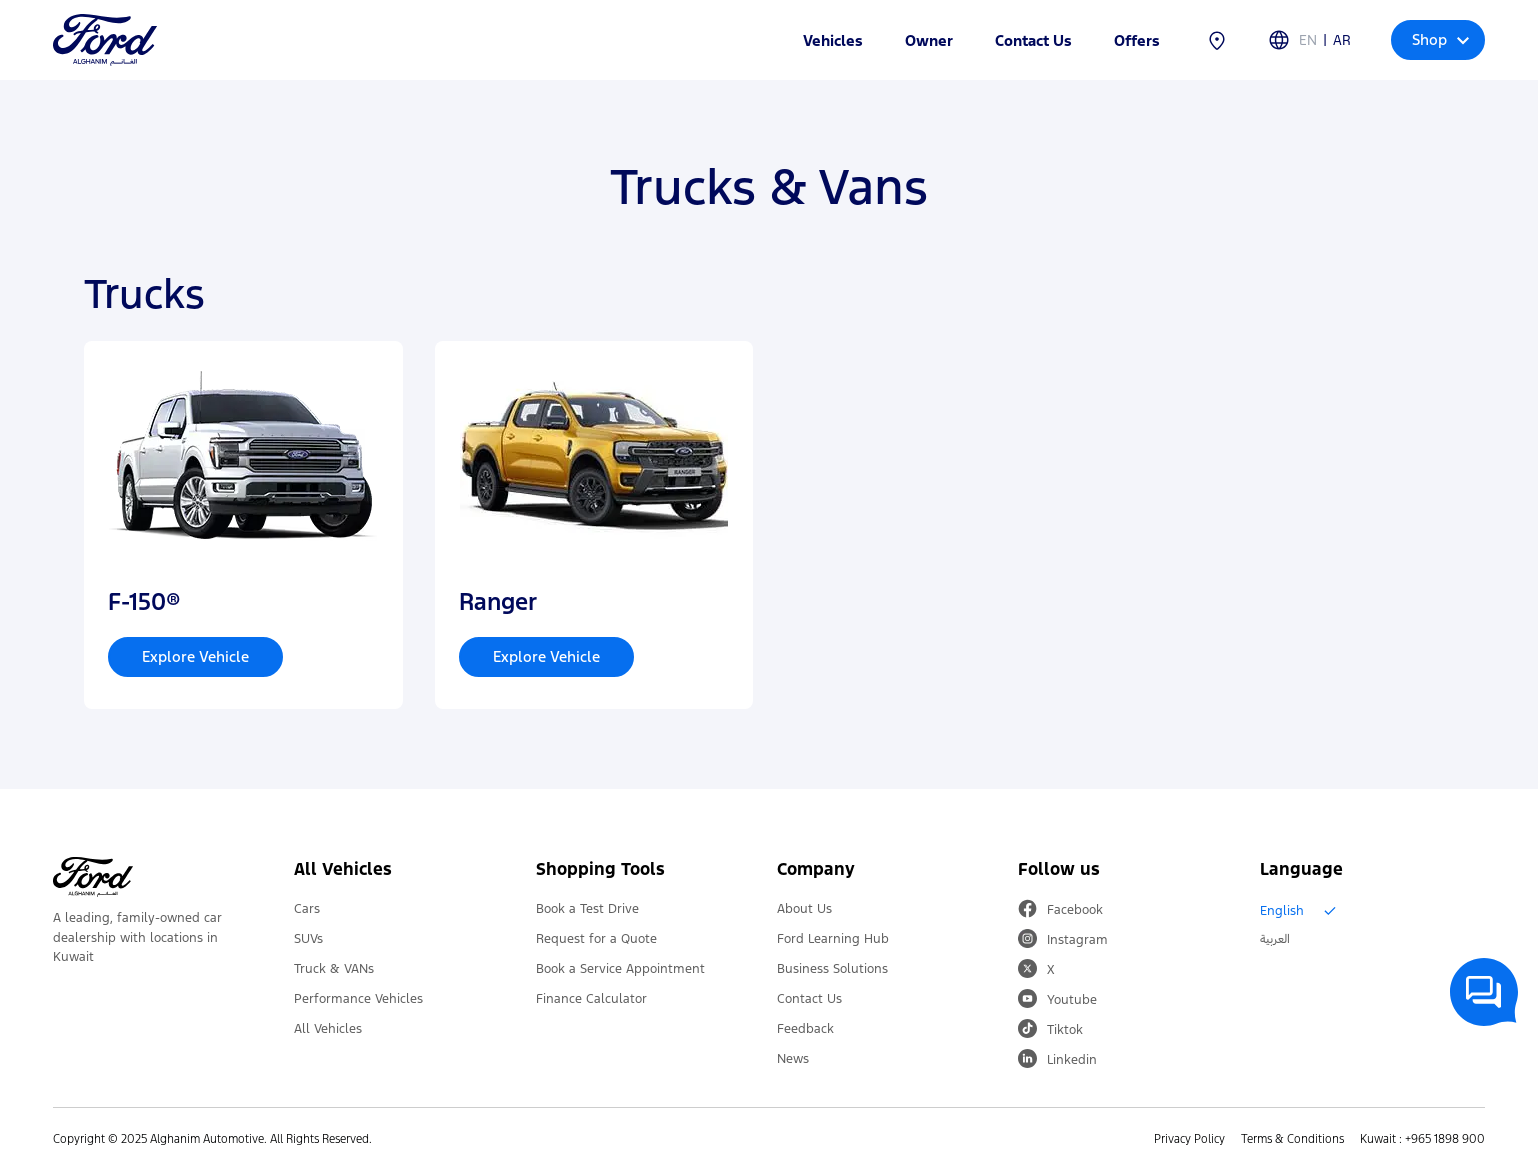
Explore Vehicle (195, 656)
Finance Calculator (591, 999)
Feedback (805, 1029)
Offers (1137, 40)
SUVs (308, 939)
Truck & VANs (334, 969)
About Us (804, 909)
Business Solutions (832, 969)
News (793, 1059)
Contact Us (1033, 40)
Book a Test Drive (587, 909)
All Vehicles (328, 1029)
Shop (1440, 39)
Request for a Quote (596, 939)
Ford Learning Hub (833, 939)
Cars (307, 909)
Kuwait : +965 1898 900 (1422, 1139)
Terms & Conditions (1292, 1139)
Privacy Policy (1189, 1139)
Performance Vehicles (358, 999)
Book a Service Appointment (620, 969)
